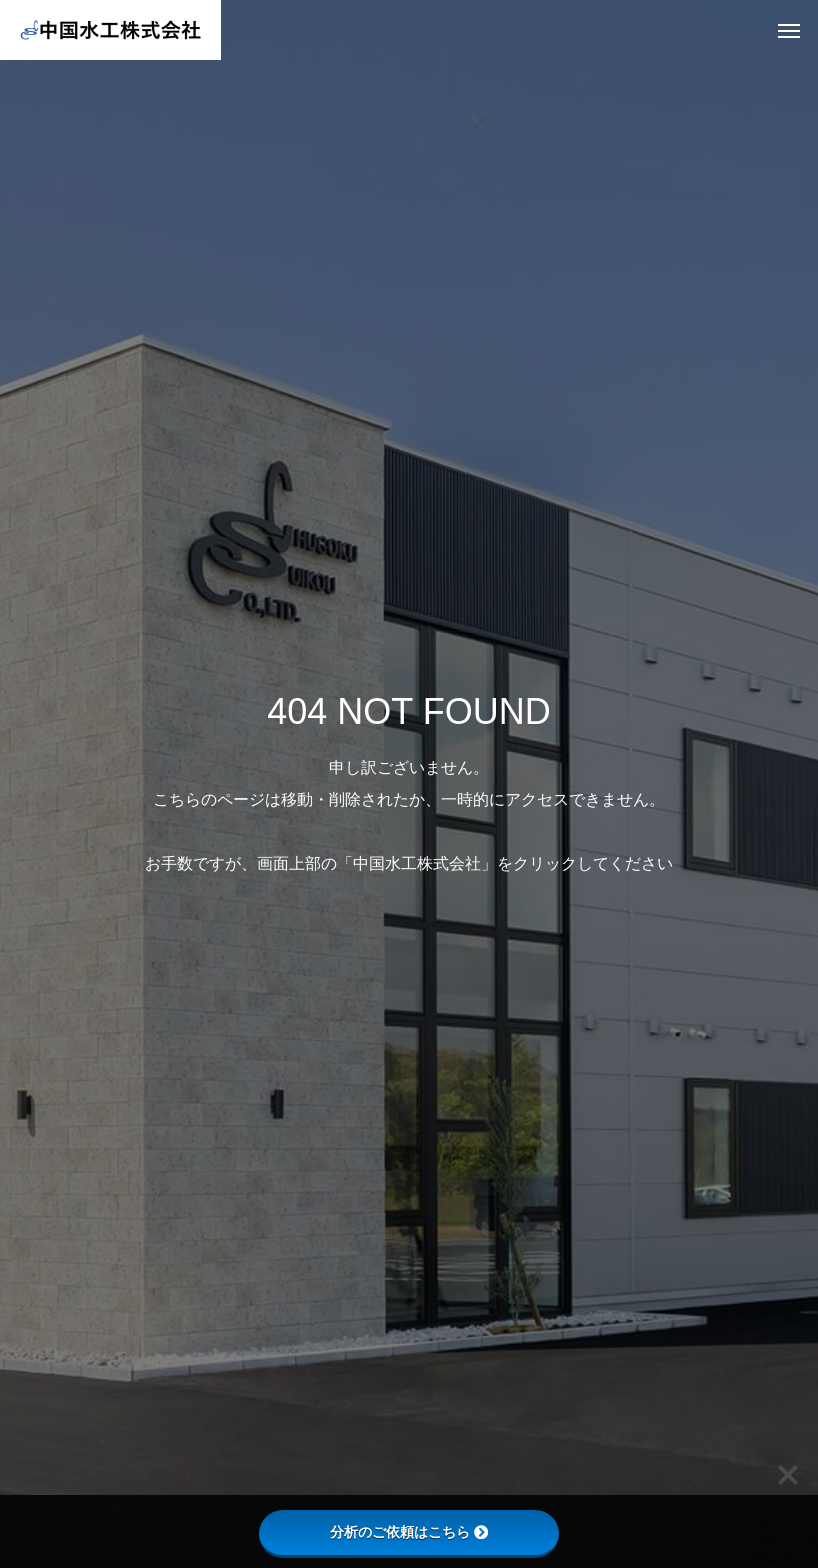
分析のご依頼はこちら (409, 1532)
